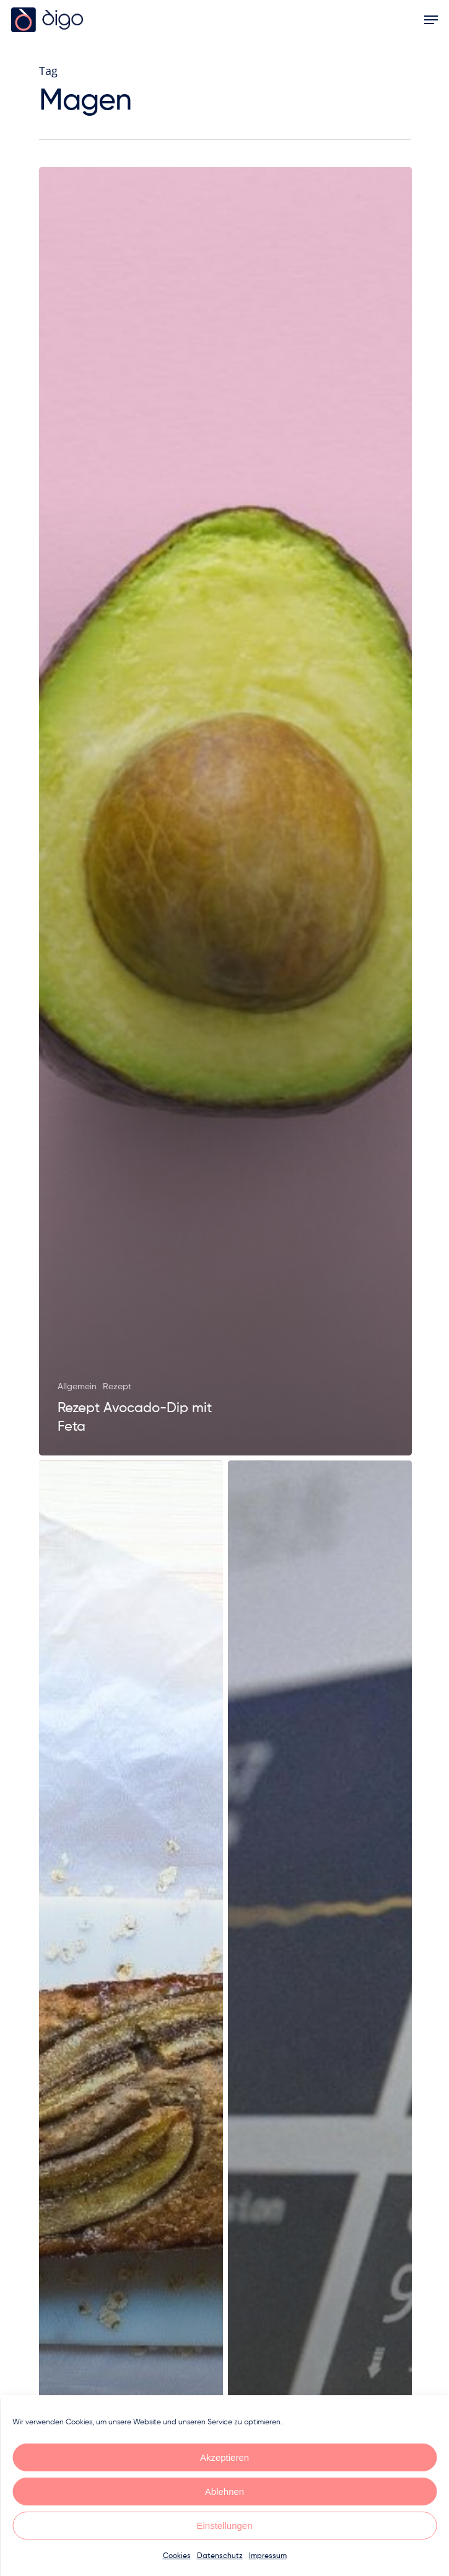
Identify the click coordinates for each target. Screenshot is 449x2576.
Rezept (117, 1386)
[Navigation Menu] (431, 20)
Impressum (268, 2556)
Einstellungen (224, 2525)
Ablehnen (224, 2491)
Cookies (177, 2556)
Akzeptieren (224, 2457)
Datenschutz (220, 2556)
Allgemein (77, 1386)
